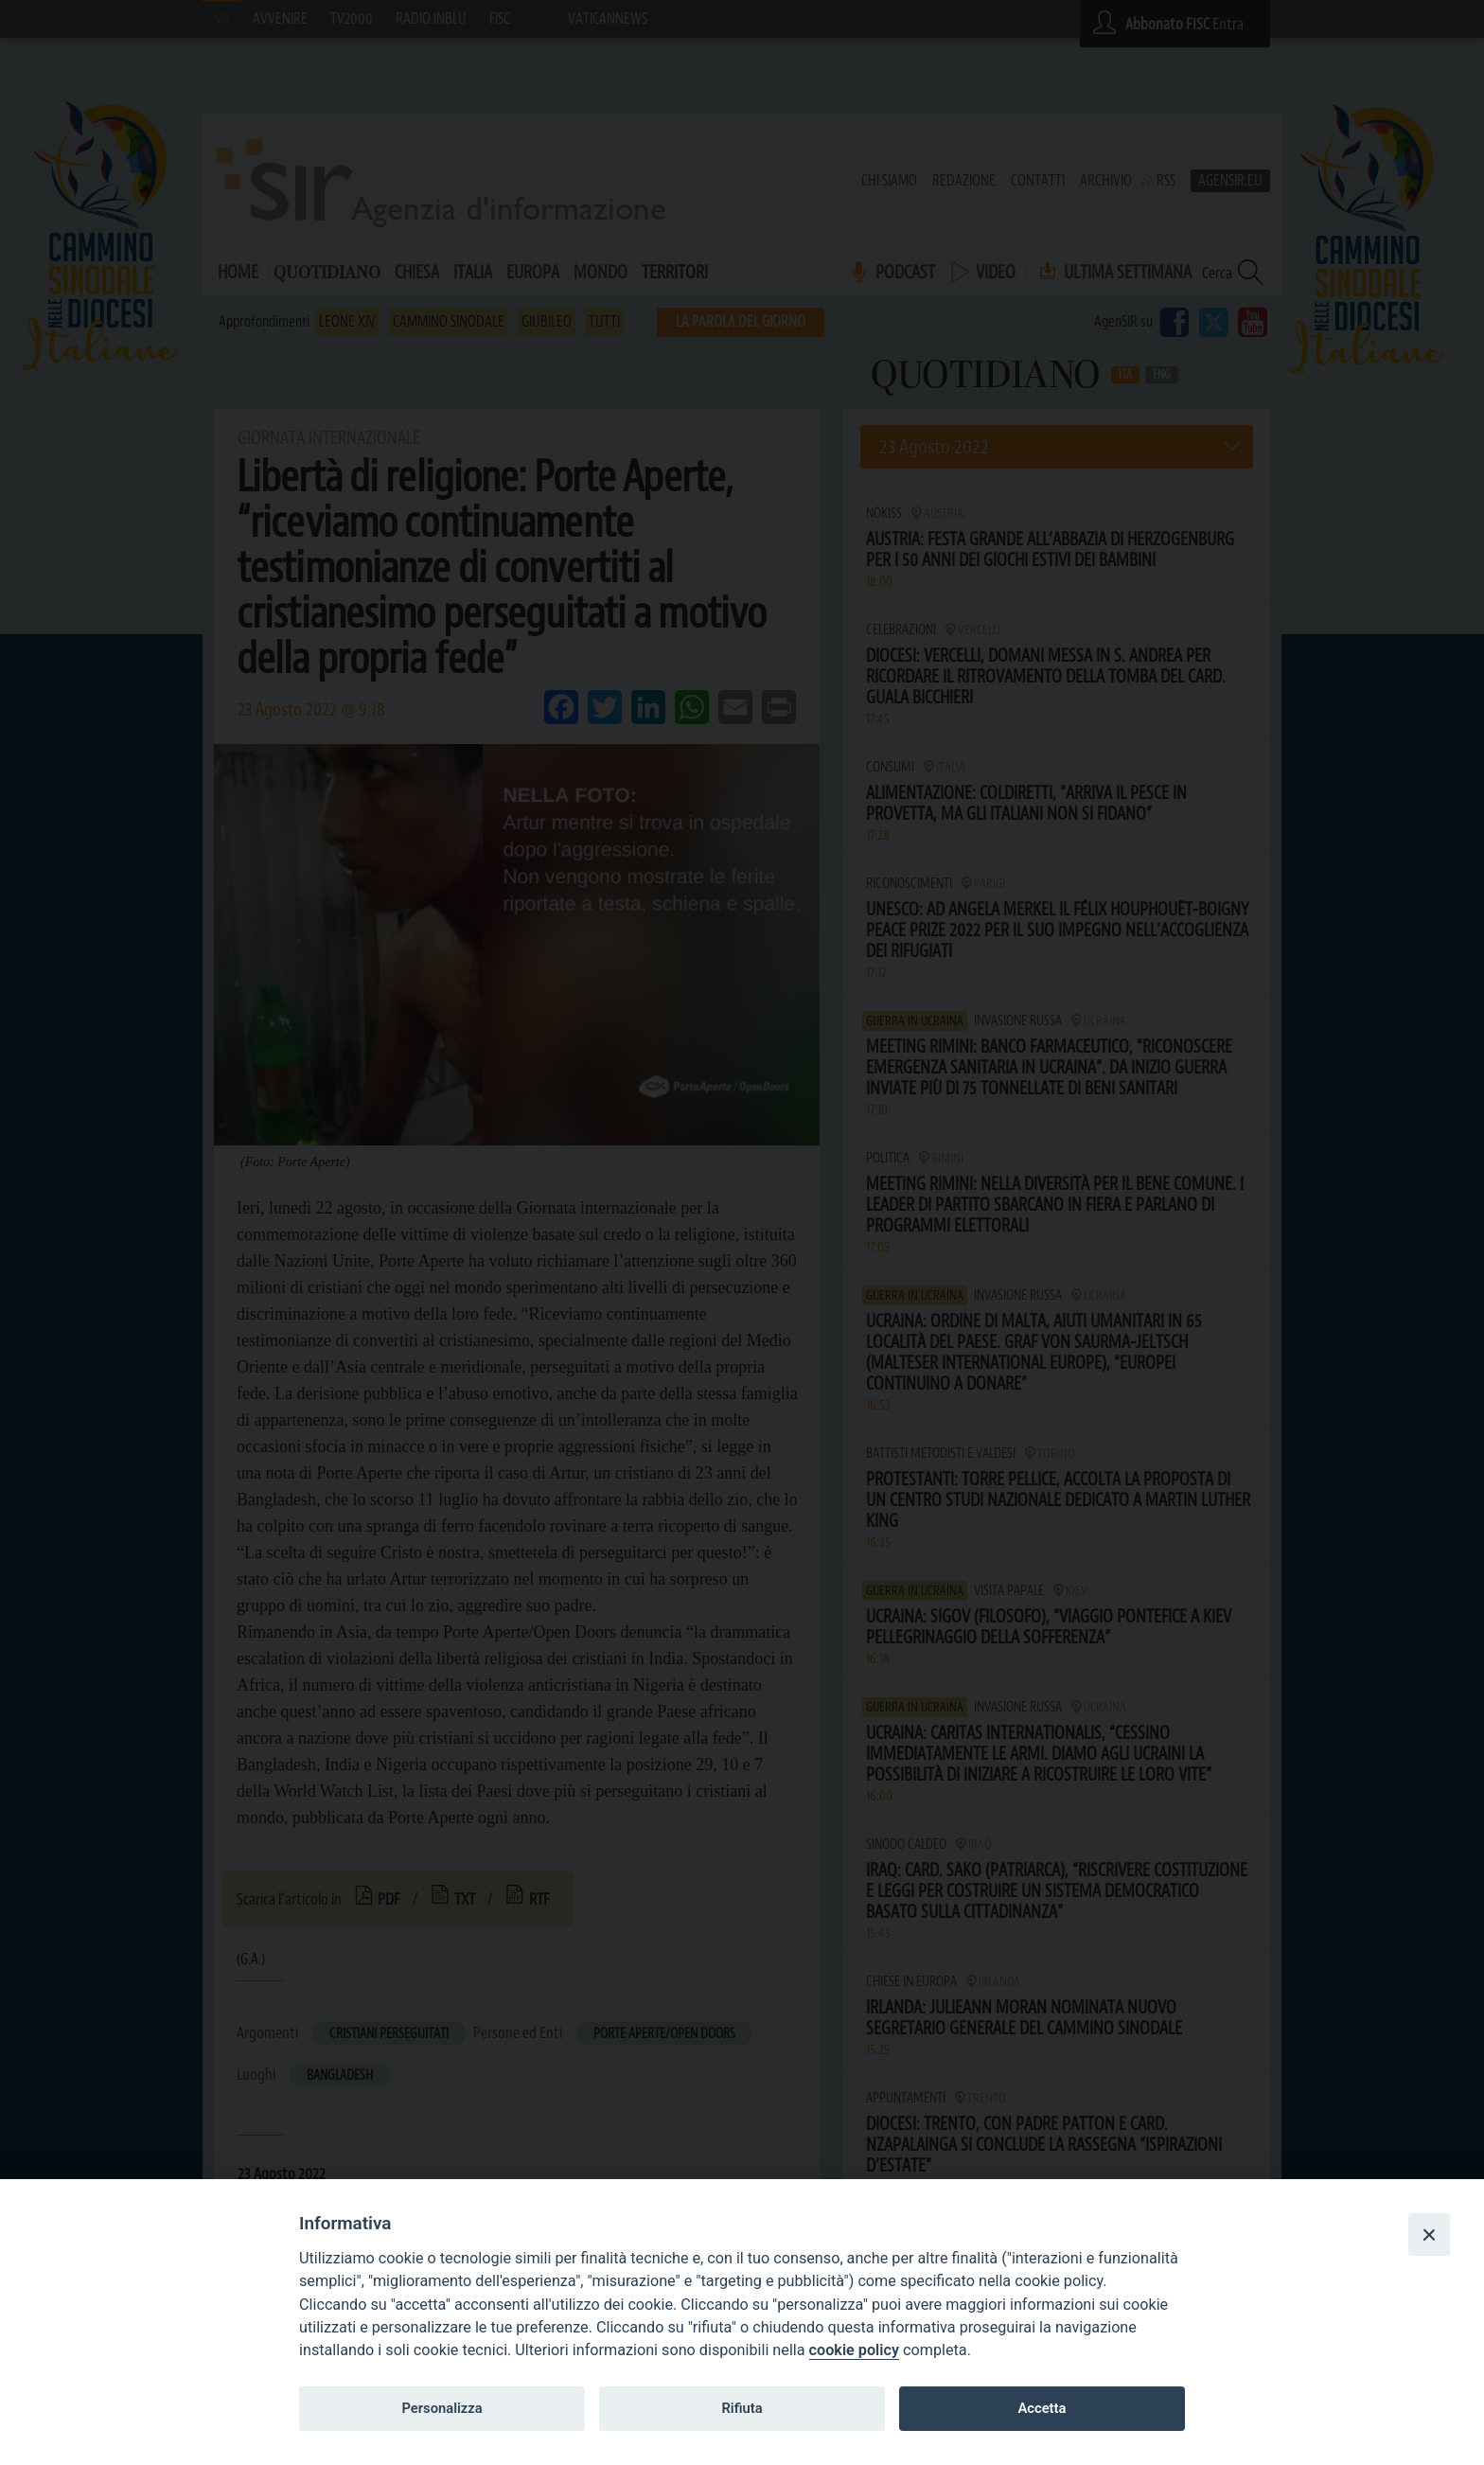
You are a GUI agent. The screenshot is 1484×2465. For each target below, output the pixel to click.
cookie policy (854, 2350)
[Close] (1429, 2234)
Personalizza (441, 2408)
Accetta (1041, 2408)
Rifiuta (741, 2408)
